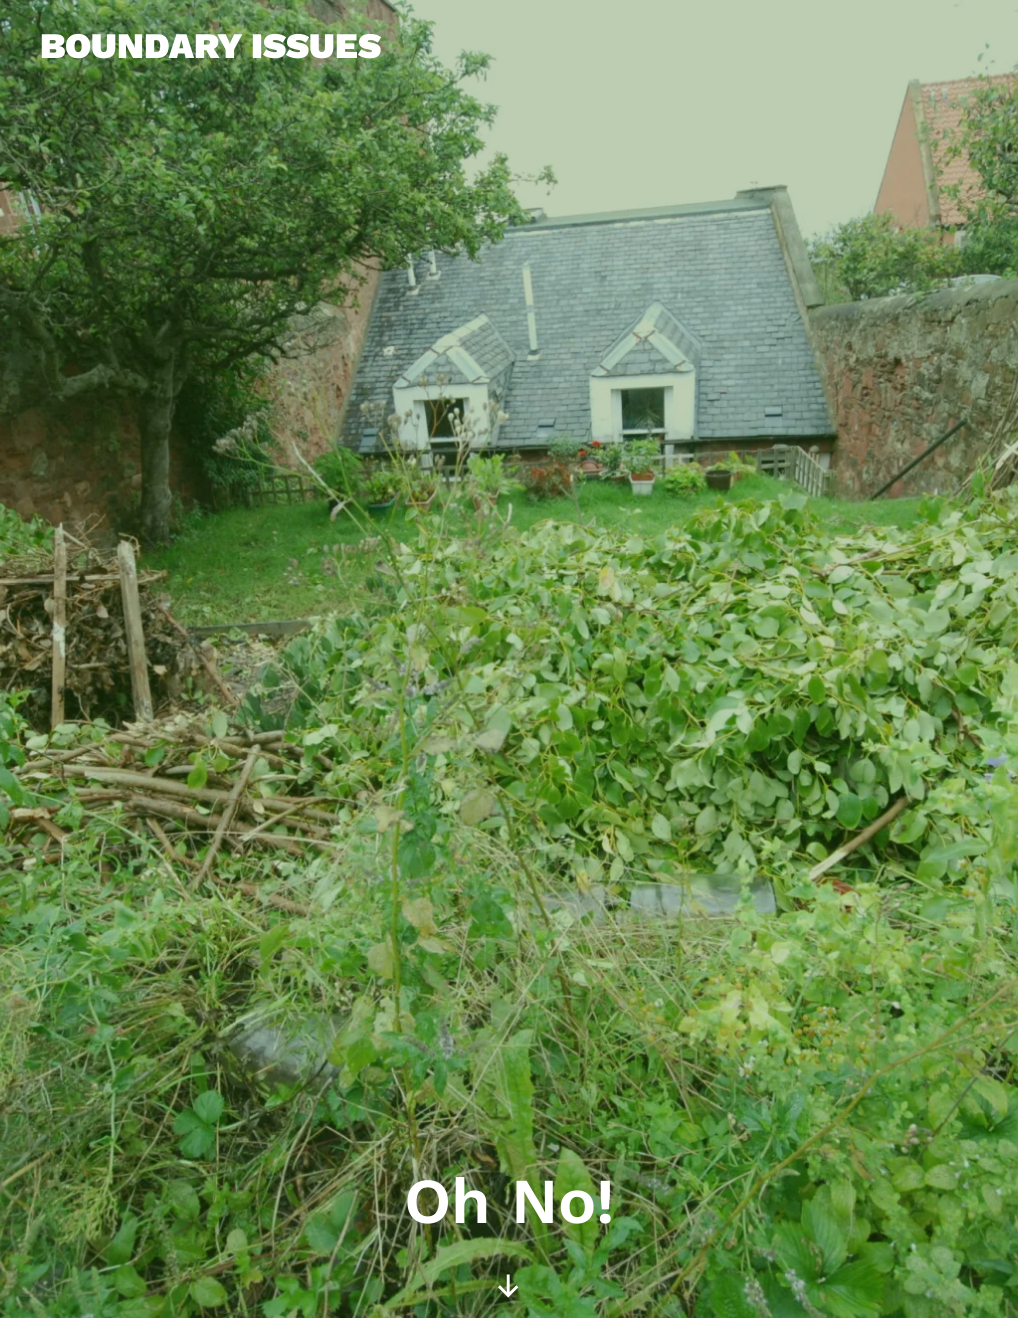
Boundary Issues (210, 46)
